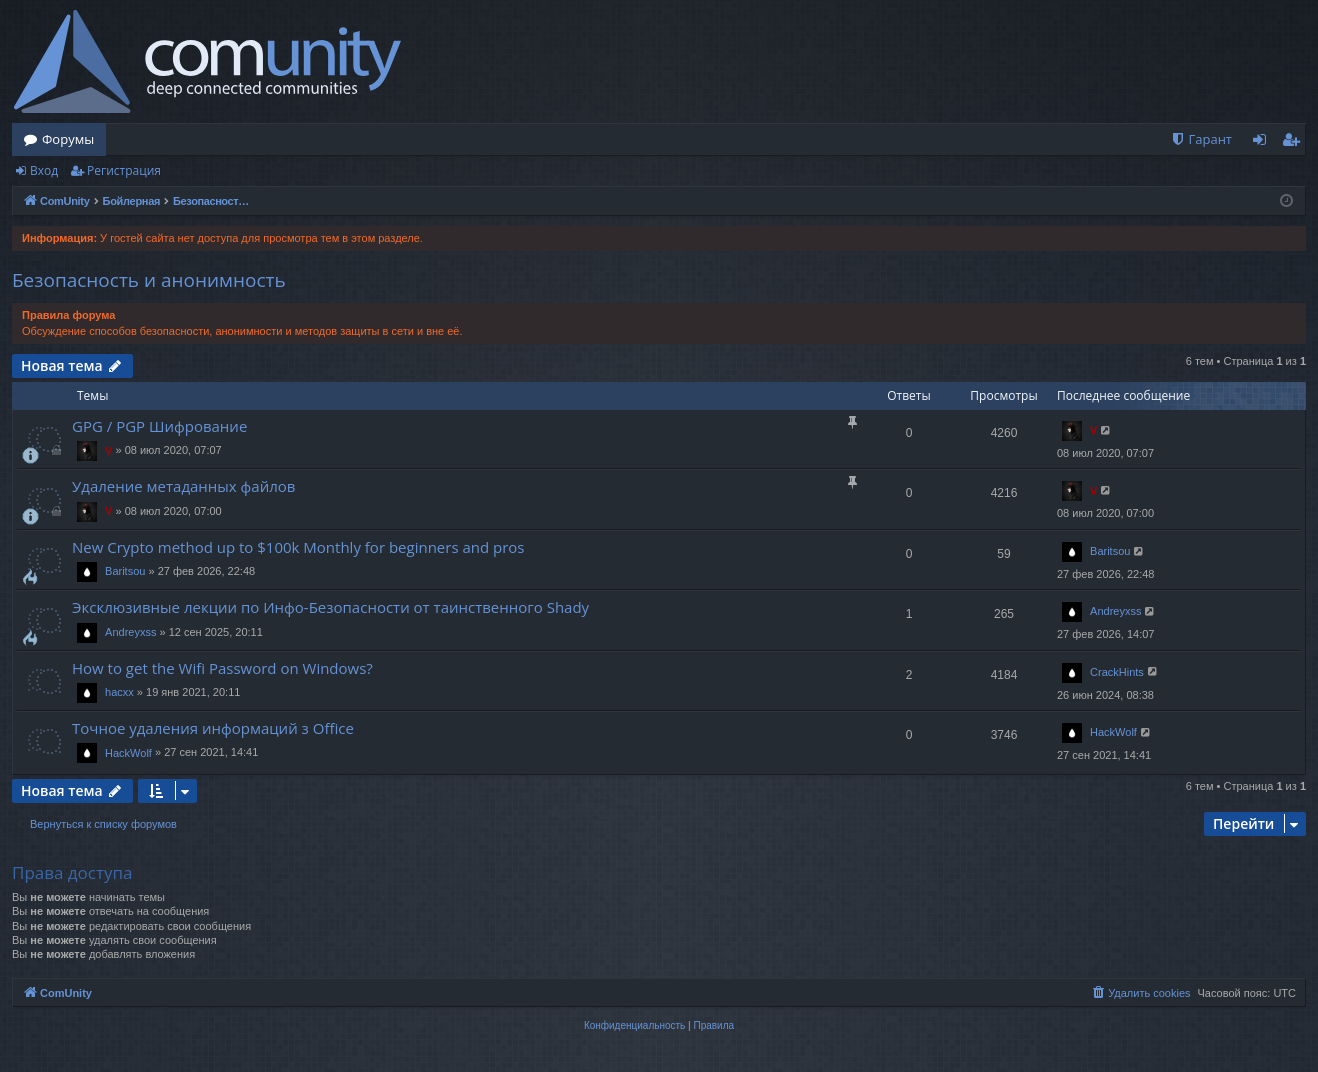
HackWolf (128, 753)
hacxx (119, 692)
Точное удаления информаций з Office (213, 728)
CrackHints (1117, 672)
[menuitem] (1201, 139)
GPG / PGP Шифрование (159, 426)
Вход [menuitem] (1263, 143)
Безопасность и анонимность (149, 280)
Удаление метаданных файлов (183, 486)
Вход (44, 170)
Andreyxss (130, 632)
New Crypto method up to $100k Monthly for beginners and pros (298, 547)
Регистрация (124, 170)
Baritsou (125, 571)
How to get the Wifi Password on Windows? (222, 668)
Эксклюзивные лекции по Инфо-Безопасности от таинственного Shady (330, 607)
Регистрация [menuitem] (1295, 143)
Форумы (68, 139)
